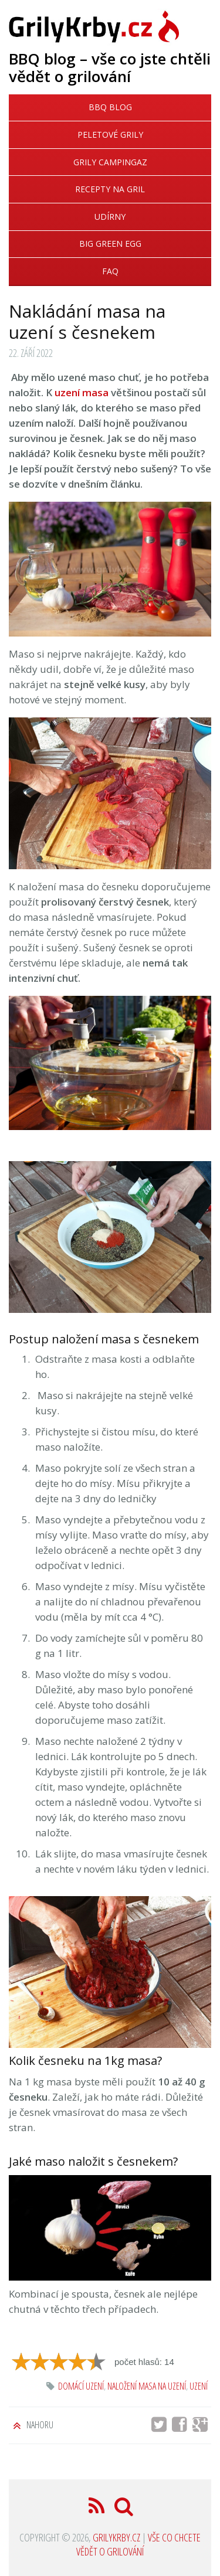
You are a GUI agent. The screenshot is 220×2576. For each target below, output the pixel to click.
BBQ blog (110, 107)
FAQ (110, 271)
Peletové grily (110, 134)
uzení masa (82, 392)
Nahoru (39, 2424)
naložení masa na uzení (146, 2386)
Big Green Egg (110, 243)
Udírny (110, 216)
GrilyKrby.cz (116, 2537)
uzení (198, 2386)
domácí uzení (81, 2386)
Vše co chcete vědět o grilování (138, 2544)
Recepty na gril (110, 189)
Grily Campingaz (110, 162)
